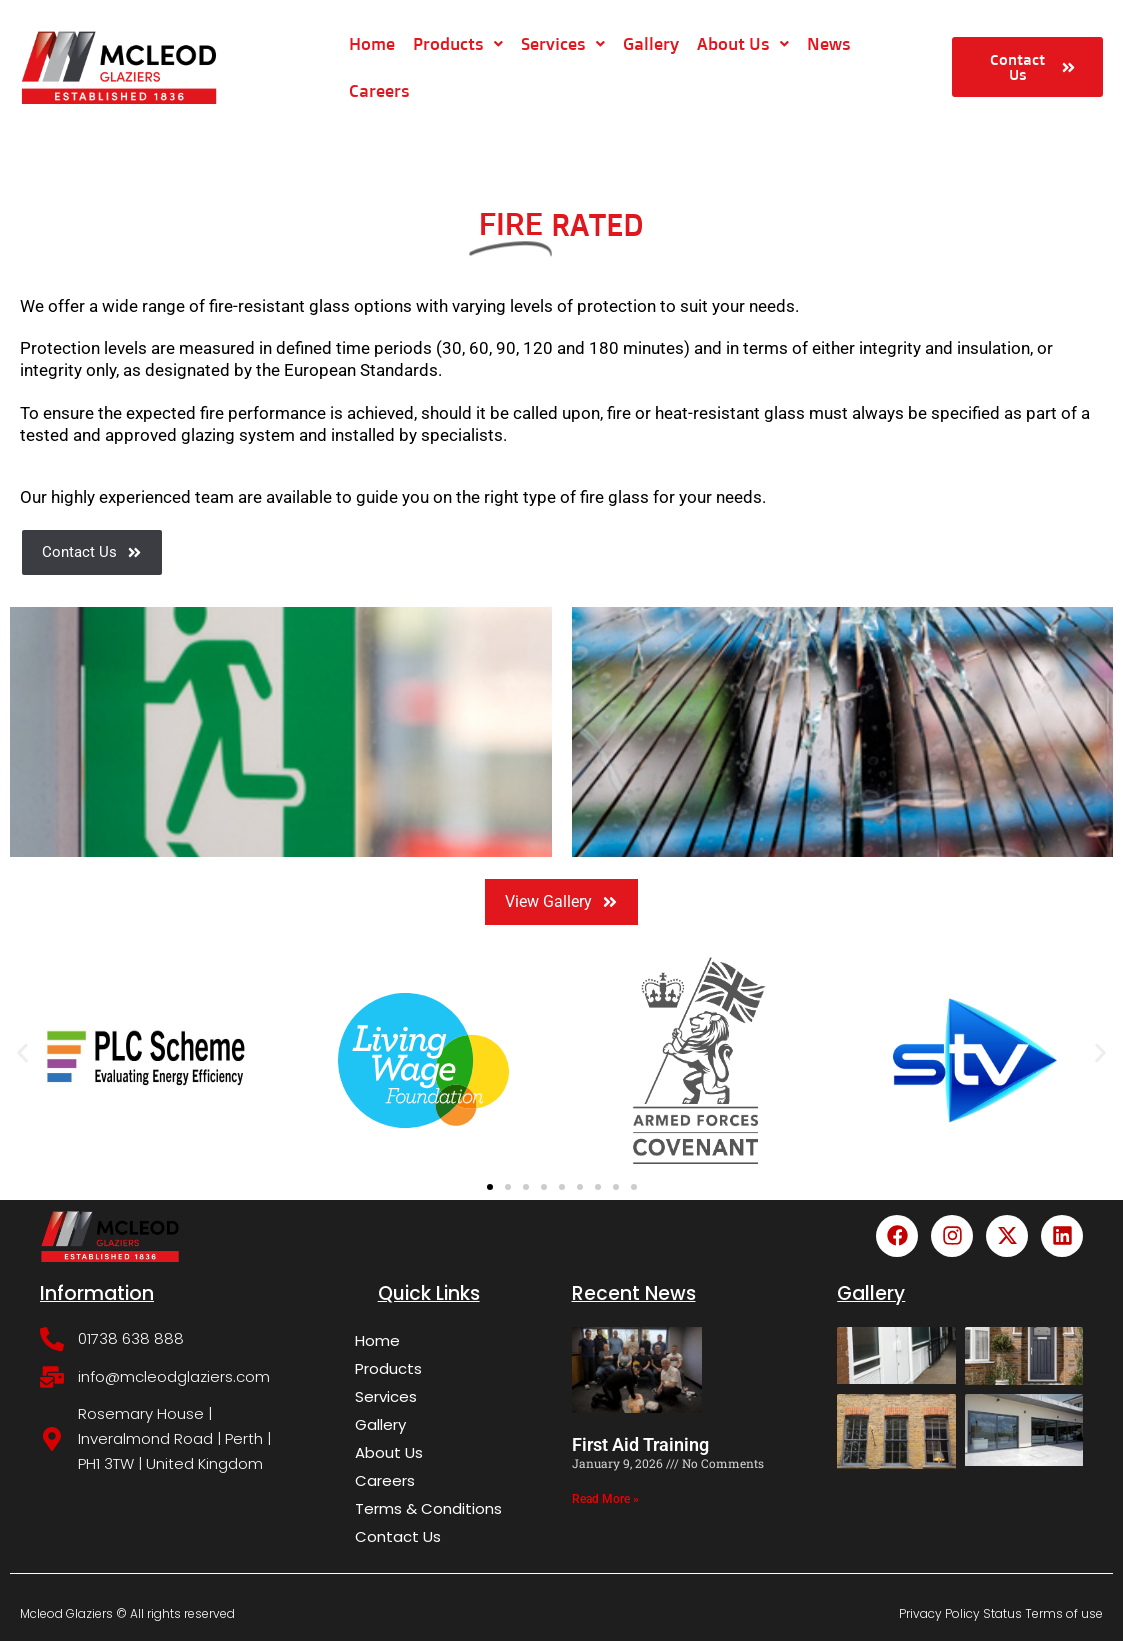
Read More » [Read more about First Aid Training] (605, 1499)
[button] (22, 1053)
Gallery (650, 43)
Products (457, 43)
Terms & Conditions (428, 1508)
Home (371, 43)
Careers (378, 90)
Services (562, 43)
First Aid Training (640, 1444)
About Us (742, 43)
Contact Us (398, 1536)
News (828, 43)
